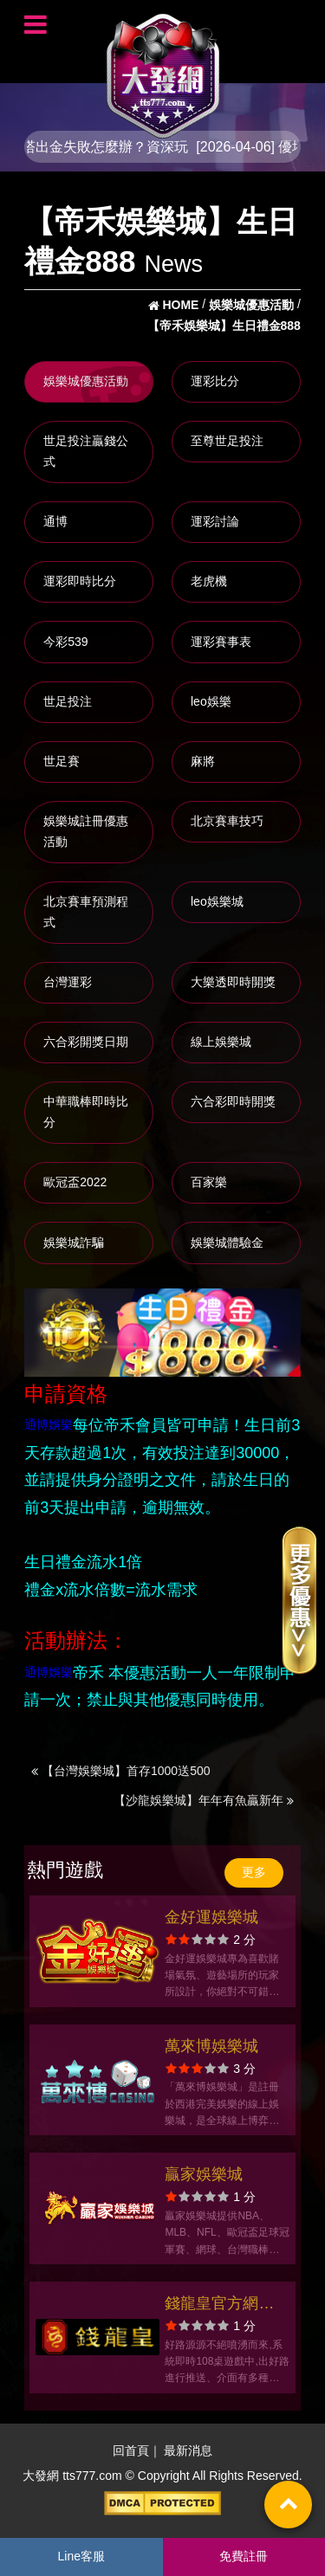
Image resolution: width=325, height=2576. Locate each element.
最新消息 (188, 2450)
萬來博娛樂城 (211, 2046)
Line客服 (81, 2556)
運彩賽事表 (221, 642)
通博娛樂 (48, 1424)
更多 (254, 1872)
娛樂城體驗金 (227, 1242)
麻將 (203, 761)
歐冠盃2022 (75, 1182)
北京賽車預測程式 (85, 911)
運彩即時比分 (79, 581)
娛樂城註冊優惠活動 (85, 831)
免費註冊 (243, 2556)
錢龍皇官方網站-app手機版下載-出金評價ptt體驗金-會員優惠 (222, 2305)
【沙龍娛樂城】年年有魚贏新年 (204, 1800)
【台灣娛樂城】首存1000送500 (120, 1771)
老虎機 (209, 581)
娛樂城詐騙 (73, 1242)
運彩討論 (215, 521)
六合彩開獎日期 (85, 1042)
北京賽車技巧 (227, 821)
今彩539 (65, 642)
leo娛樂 (211, 701)
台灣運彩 (67, 982)
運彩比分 (215, 381)
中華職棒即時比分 (85, 1111)
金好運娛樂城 (211, 1917)
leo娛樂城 (217, 901)
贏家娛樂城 (204, 2174)
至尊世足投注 (227, 441)
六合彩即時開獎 (233, 1101)
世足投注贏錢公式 (85, 451)
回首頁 (131, 2450)
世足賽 (61, 761)
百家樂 (209, 1182)
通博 (55, 521)
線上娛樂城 (221, 1042)
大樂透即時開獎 (233, 982)
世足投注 (67, 701)
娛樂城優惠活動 (85, 381)
